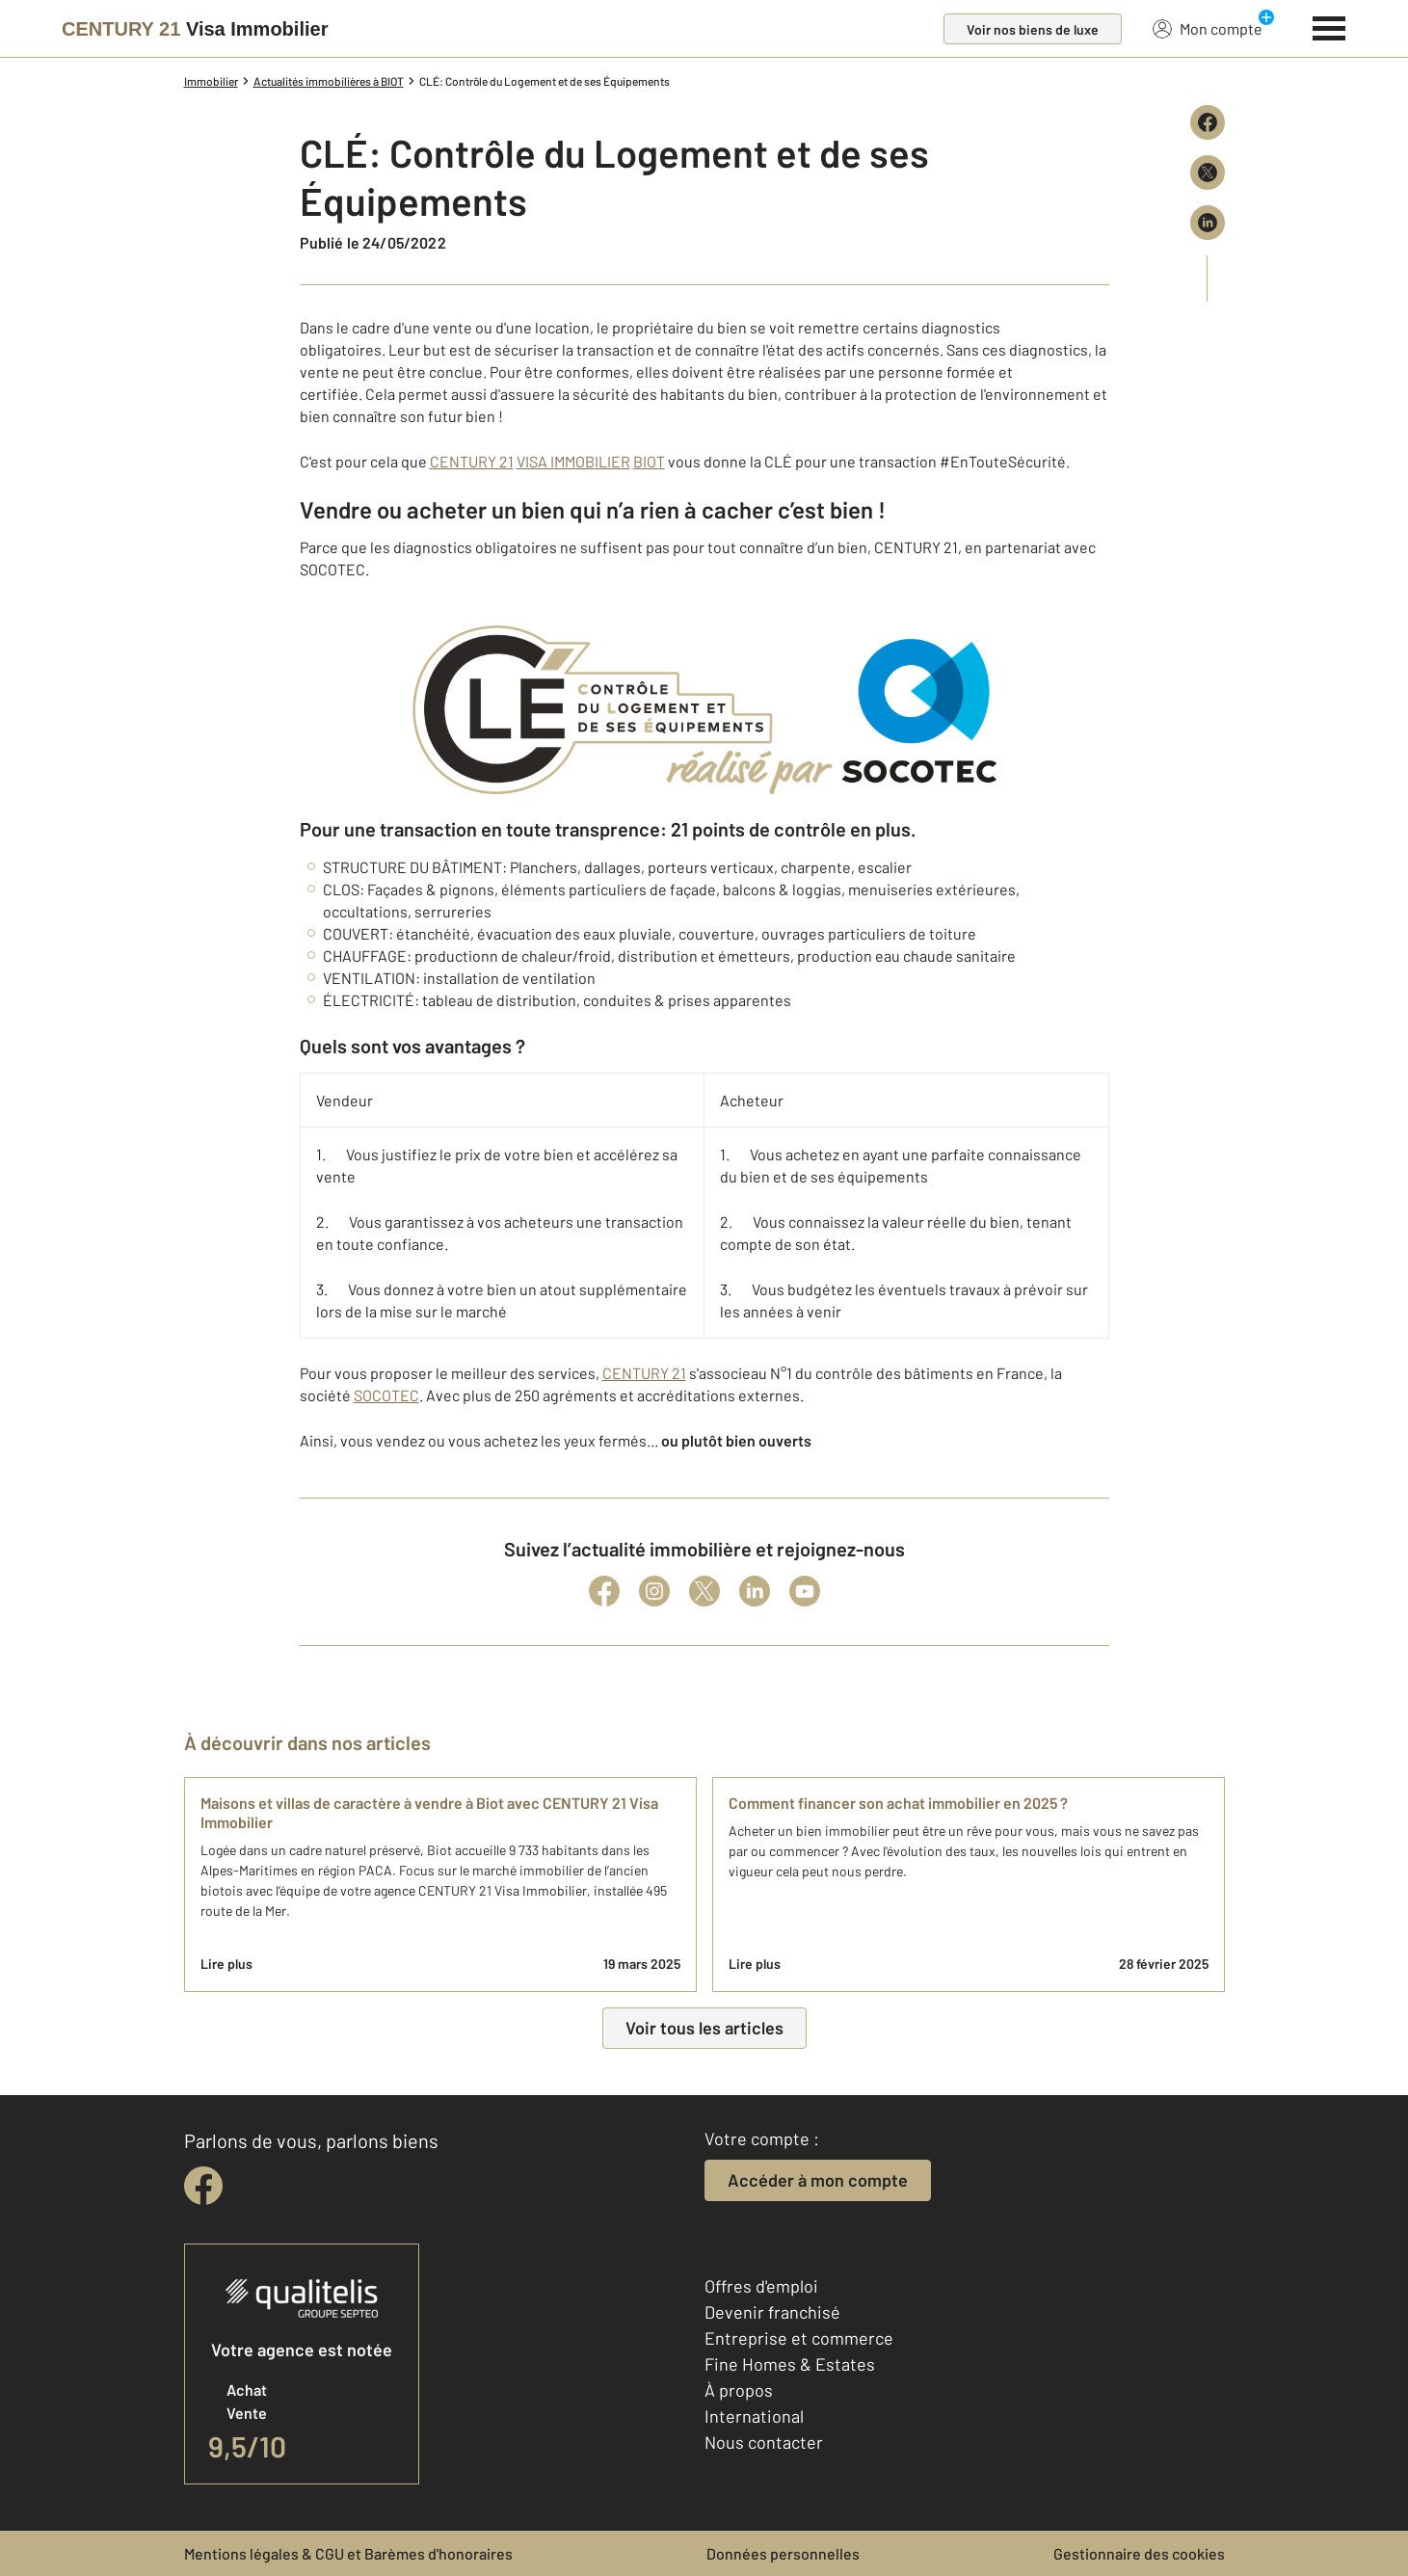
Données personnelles (783, 2553)
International (754, 2416)
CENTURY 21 (472, 461)
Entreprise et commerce (798, 2338)
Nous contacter (763, 2442)
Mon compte (1207, 28)
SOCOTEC (386, 1395)
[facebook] (203, 2185)
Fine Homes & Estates (789, 2364)
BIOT (649, 461)
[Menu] (1329, 26)
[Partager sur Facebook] (1207, 122)
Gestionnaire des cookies (1139, 2553)
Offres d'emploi (761, 2286)
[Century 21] (195, 29)
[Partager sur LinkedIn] (1207, 222)
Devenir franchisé (772, 2312)
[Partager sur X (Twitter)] (1207, 172)
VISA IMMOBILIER (573, 461)
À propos (738, 2390)
